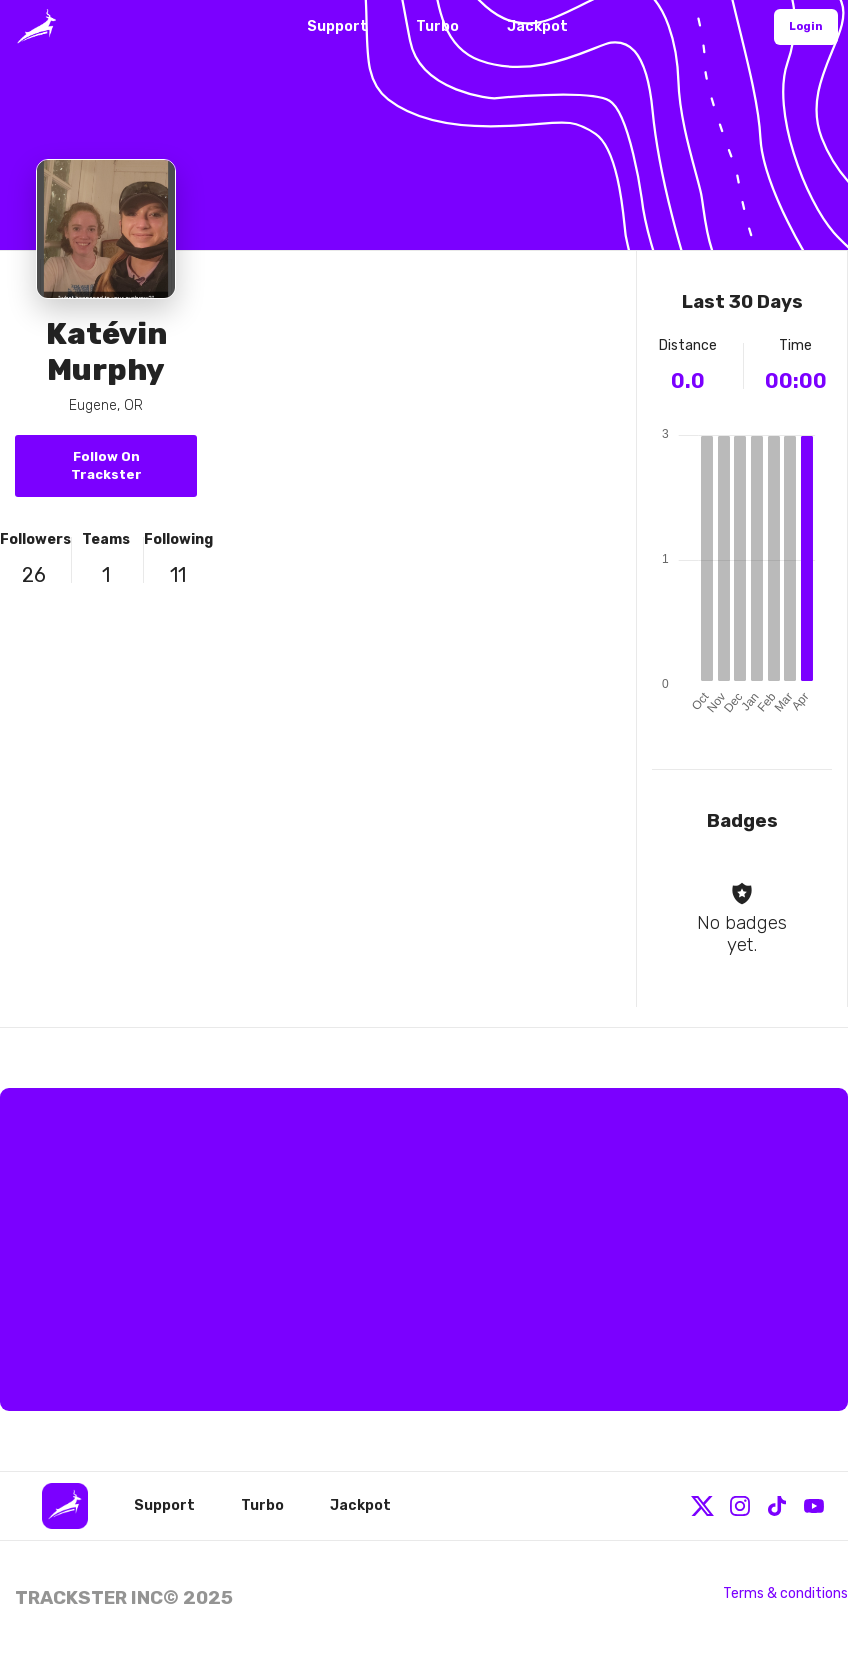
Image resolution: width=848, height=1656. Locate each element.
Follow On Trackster (106, 465)
